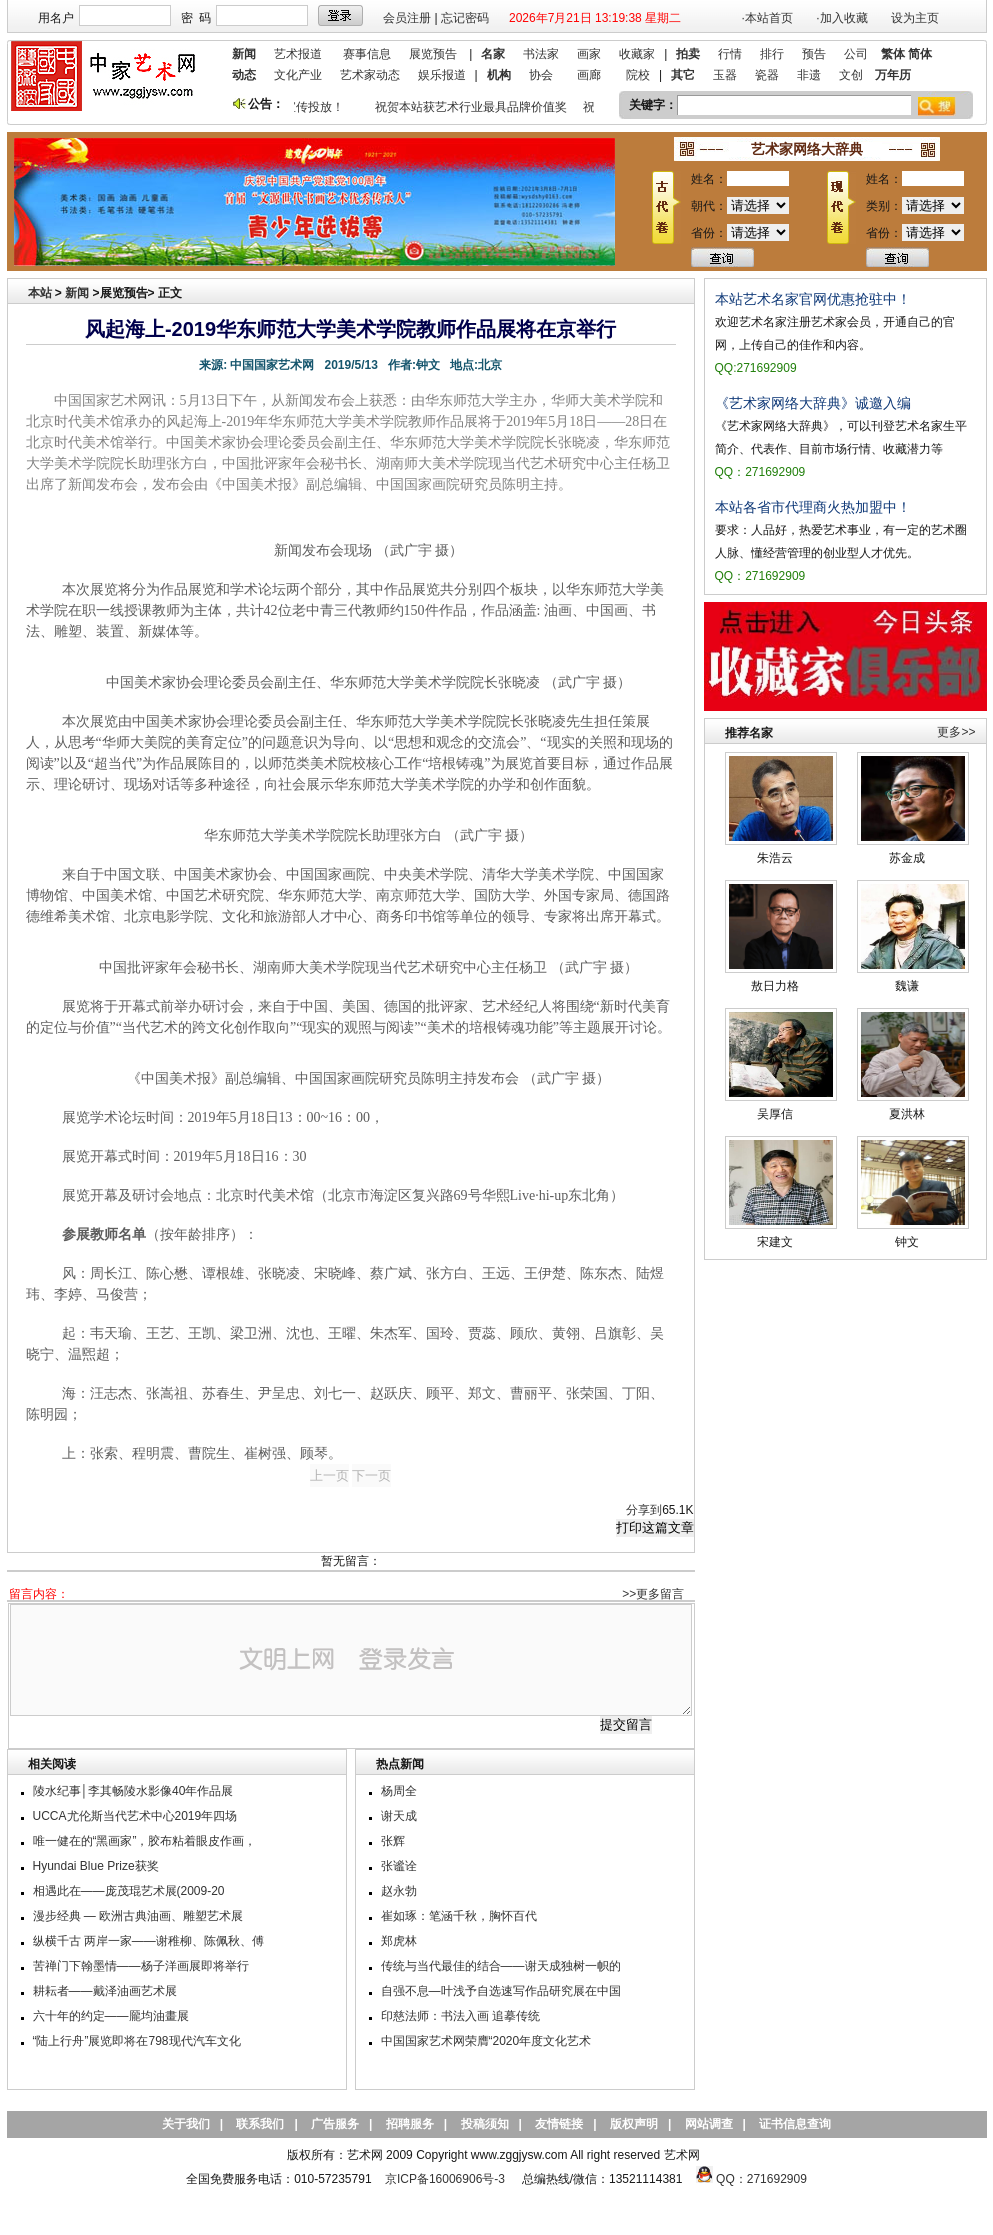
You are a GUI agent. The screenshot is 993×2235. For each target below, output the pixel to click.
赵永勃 (399, 1891)
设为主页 (915, 18)
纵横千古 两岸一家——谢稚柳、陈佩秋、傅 (148, 1941)
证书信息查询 (795, 2124)
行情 (730, 54)
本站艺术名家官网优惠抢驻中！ (813, 299)
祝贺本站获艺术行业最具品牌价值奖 (475, 107)
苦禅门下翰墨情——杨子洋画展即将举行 (141, 1966)
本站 (40, 293)
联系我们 (260, 2124)
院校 (638, 75)
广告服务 (335, 2124)
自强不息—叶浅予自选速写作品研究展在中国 (501, 1991)
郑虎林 (399, 1941)
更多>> (956, 732)
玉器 (725, 75)
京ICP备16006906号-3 (445, 2179)
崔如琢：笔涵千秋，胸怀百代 (459, 1916)
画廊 (589, 75)
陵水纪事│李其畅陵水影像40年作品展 (133, 1791)
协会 (541, 75)
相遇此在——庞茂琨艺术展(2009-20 (129, 1891)
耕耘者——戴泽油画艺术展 (105, 1991)
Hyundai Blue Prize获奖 (96, 1866)
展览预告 (433, 54)
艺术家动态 (370, 75)
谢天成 (399, 1816)
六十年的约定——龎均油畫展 (111, 2016)
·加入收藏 (841, 18)
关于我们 (186, 2124)
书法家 (541, 54)
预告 (814, 54)
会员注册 (407, 18)
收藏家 (637, 54)
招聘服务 (410, 2124)
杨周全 (399, 1791)
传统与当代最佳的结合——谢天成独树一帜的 (501, 1966)
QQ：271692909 (761, 2179)
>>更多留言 (653, 1594)
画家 (589, 54)
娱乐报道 (442, 75)
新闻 (77, 293)
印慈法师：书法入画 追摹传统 (460, 2016)
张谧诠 (399, 1866)
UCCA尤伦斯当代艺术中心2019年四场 (135, 1816)
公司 (856, 54)
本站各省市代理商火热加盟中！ (813, 507)
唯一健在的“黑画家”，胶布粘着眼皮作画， (145, 1841)
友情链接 (559, 2124)
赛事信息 (367, 54)
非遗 (809, 75)
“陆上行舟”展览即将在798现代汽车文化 (137, 2041)
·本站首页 (767, 18)
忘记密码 (465, 18)
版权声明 (634, 2124)
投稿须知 (485, 2124)
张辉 (393, 1841)
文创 (851, 75)
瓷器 (767, 75)
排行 (772, 54)
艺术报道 (298, 54)
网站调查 (709, 2124)
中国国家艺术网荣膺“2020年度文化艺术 (486, 2041)
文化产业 (298, 75)
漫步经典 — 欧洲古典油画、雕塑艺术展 (138, 1916)
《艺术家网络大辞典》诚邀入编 (813, 403)
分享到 (644, 1510)
